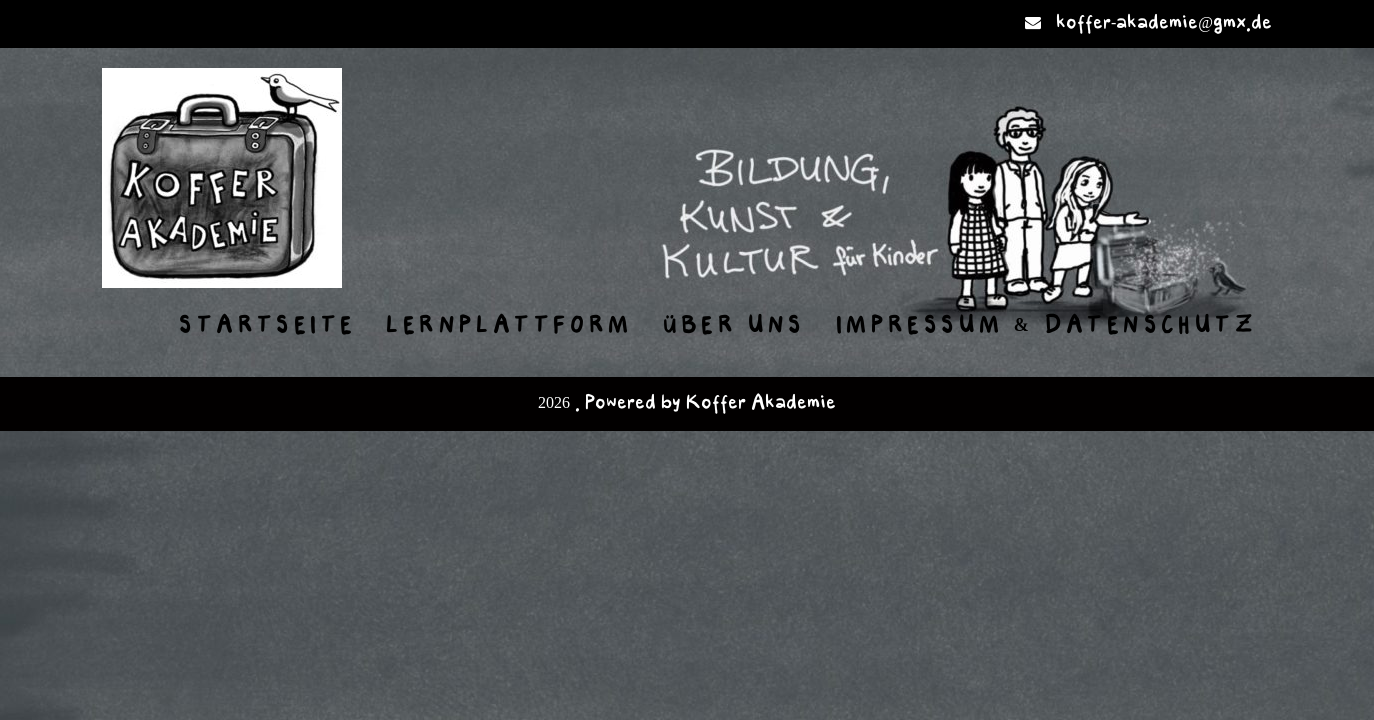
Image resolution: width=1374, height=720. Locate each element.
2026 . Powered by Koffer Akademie (687, 403)
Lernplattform (509, 326)
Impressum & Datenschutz (1046, 326)
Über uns (734, 326)
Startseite (267, 326)
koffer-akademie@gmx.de (1164, 23)
